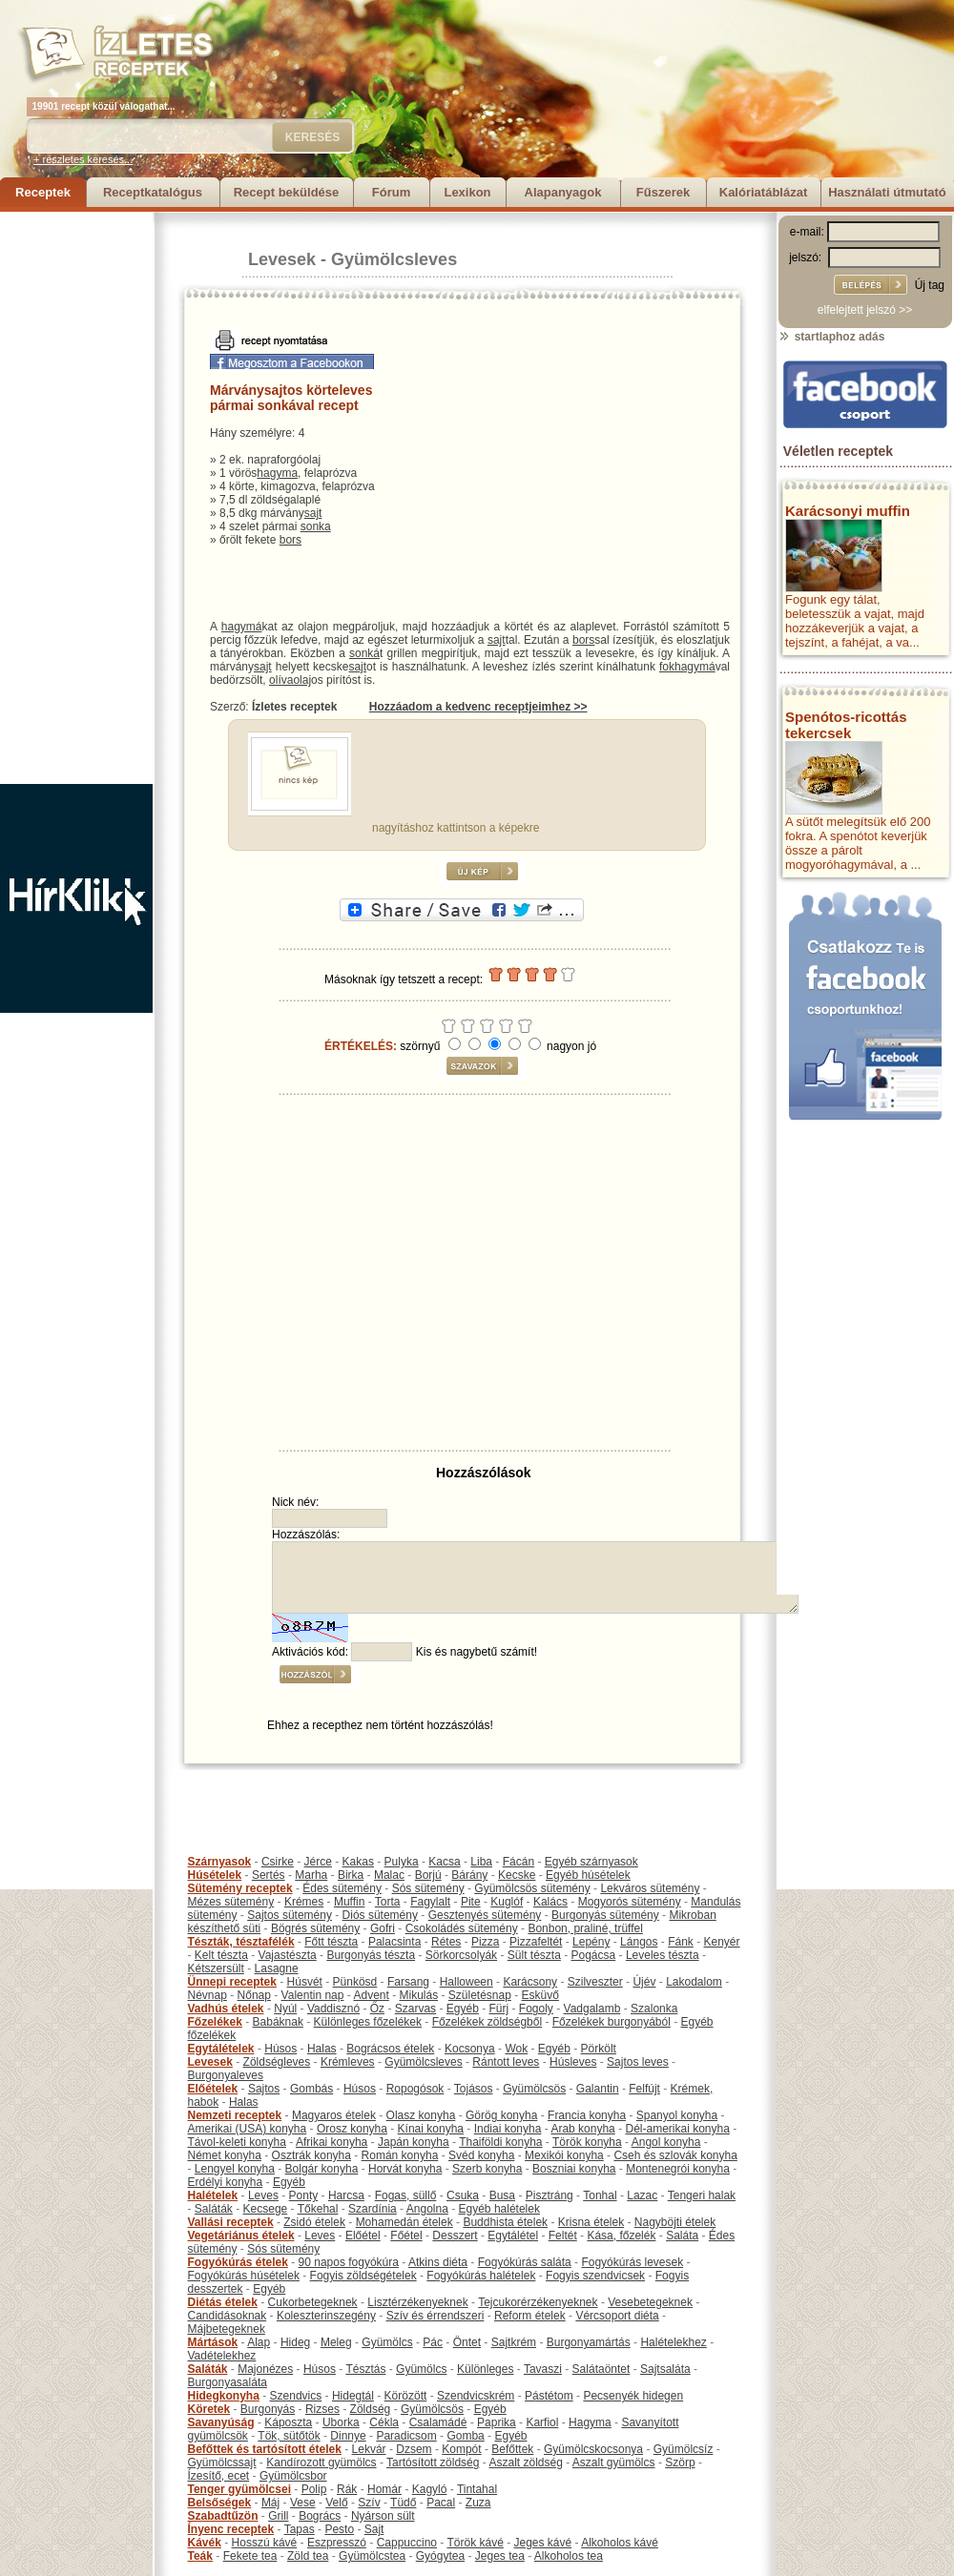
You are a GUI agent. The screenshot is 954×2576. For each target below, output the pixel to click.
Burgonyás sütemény (605, 1915)
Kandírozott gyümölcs (321, 2462)
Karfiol (542, 2422)
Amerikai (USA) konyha (247, 2128)
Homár (384, 2489)
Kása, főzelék (621, 2235)
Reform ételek (530, 2315)
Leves (263, 2195)
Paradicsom (406, 2435)
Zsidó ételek (314, 2222)
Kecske (516, 1875)
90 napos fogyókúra (349, 2262)
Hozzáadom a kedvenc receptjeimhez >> (478, 706)
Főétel (406, 2235)
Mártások (213, 2342)
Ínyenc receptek (231, 2529)
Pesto (339, 2529)
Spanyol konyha (676, 2115)
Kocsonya (470, 2048)
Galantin (597, 2088)
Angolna (427, 2208)
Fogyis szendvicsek (595, 2275)
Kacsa (444, 1861)
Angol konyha (666, 2142)
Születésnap (479, 1995)
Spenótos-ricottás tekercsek (846, 725)
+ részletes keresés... (83, 159)
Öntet (467, 2342)
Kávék (204, 2542)
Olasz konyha (421, 2115)
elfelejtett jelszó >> (865, 310)
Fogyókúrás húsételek (244, 2275)
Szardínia (372, 2208)
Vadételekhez (222, 2355)
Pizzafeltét (535, 1941)
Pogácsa (593, 1955)
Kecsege (265, 2208)
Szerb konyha (487, 2168)
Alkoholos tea (568, 2556)
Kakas (358, 1861)
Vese (303, 2502)
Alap (258, 2342)
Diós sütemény (380, 1915)
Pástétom (549, 2395)
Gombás (311, 2088)
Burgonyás (267, 2409)
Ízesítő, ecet (219, 2476)
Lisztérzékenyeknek (417, 2302)
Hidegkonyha (223, 2395)
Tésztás (365, 2369)
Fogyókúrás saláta (524, 2262)
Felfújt (644, 2088)
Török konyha (587, 2142)
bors (290, 539)
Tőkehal (318, 2208)
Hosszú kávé (265, 2542)
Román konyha (400, 2155)
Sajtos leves (638, 2062)
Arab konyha (582, 2128)
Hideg (295, 2342)
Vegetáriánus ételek (241, 2235)
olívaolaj (290, 680)
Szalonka (654, 2008)
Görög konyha (501, 2115)
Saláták (214, 2208)
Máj (270, 2502)
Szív (369, 2502)
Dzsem (413, 2449)
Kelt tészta (221, 1955)
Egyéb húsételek (588, 1875)
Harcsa (346, 2195)
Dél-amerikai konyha (677, 2128)
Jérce (318, 1861)
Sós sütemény (428, 1888)
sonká (364, 653)
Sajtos (264, 2088)
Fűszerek (663, 192)
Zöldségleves (277, 2062)
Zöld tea (307, 2556)
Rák (347, 2489)
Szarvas (415, 2008)
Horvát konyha (405, 2168)
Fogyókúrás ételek (238, 2262)
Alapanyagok (563, 192)
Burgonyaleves (225, 2075)
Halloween (466, 1982)
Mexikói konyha (564, 2155)
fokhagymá (687, 666)
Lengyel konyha (235, 2168)
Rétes (446, 1941)
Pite (471, 1901)
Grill (278, 2516)
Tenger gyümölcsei (239, 2489)
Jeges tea (500, 2556)
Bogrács (320, 2516)
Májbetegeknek (226, 2329)
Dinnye (347, 2435)
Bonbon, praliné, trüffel (585, 1928)
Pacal (440, 2502)
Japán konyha (413, 2142)
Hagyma (590, 2422)
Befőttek (512, 2449)
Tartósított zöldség (432, 2462)
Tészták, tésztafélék (241, 1941)
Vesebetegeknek (650, 2302)
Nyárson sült (383, 2516)
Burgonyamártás (589, 2342)
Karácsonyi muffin (847, 511)
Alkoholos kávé (619, 2542)
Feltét (563, 2235)
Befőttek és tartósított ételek (265, 2449)
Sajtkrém (513, 2342)
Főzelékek (215, 2022)
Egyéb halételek (499, 2208)
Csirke (277, 1861)
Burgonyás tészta (370, 1955)
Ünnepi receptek (232, 1982)
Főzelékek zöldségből (487, 2022)
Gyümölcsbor (293, 2476)
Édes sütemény (342, 1888)
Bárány (469, 1875)
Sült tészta (534, 1955)
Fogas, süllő (406, 2195)
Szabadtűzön (223, 2516)
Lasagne (277, 1968)
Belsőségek (220, 2502)
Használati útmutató (887, 192)
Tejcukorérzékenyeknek (537, 2302)
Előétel (363, 2235)
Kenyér (722, 1941)
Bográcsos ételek (390, 2048)
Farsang (408, 1982)
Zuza (478, 2502)
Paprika (496, 2422)
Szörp (680, 2462)
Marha (311, 1875)
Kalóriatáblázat (763, 192)
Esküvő (540, 1995)
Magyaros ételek (334, 2115)
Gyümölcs (387, 2342)
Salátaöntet (601, 2369)
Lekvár (369, 2449)
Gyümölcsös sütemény (532, 1888)
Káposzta (288, 2422)
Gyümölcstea (372, 2556)
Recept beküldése (287, 192)
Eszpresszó (336, 2542)
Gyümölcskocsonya (593, 2449)
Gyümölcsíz (683, 2449)
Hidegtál (353, 2395)
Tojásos (473, 2088)
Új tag (929, 285)
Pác (433, 2342)
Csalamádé (438, 2422)
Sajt (374, 2529)
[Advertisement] (76, 498)
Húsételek (215, 1875)
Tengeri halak (702, 2195)
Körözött (405, 2395)
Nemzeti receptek (235, 2115)
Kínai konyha (431, 2128)
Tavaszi (543, 2369)
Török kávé (474, 2542)
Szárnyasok (220, 1861)
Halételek (213, 2195)
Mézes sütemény (231, 1901)
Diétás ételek (223, 2302)
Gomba (465, 2435)
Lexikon (467, 192)
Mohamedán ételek (404, 2222)
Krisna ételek (591, 2222)
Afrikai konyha (331, 2142)
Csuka (462, 2195)
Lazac (642, 2195)
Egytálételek (221, 2048)
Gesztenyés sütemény (485, 1915)
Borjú (428, 1875)
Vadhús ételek (226, 2008)
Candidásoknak (227, 2315)
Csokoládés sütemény (461, 1928)
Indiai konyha (508, 2128)
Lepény (591, 1941)
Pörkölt (598, 2048)
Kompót (461, 2449)
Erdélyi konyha (225, 2182)
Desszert (454, 2235)
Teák (200, 2556)
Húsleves (573, 2062)
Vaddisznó (333, 2008)
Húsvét (304, 1982)
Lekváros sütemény (649, 1888)
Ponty (304, 2195)
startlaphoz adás (831, 336)
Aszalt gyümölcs (613, 2462)
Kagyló (429, 2489)
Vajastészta (288, 1955)
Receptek (43, 192)
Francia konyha (587, 2115)
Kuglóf (506, 1901)
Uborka (341, 2422)
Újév (644, 1982)
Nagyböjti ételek (675, 2222)
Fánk (681, 1941)
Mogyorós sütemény (629, 1901)
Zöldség (370, 2409)
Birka (350, 1875)
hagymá (241, 626)
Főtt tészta (331, 1941)
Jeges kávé (542, 2542)
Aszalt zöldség (525, 2462)
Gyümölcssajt (222, 2462)
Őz (377, 2008)
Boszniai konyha (573, 2168)
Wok (516, 2048)
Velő (336, 2502)
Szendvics (296, 2395)
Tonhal (599, 2195)
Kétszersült (216, 1968)
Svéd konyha (481, 2155)
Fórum (391, 192)
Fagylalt (430, 1901)
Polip (314, 2489)
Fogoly (536, 2008)
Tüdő (403, 2502)
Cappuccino (407, 2542)
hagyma (277, 473)
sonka (316, 526)
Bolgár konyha (322, 2168)
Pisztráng (549, 2195)
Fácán (518, 1861)
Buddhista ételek (505, 2222)
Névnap (207, 1995)
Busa (502, 2195)
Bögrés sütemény (315, 1928)
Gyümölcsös (534, 2088)
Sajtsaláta (665, 2369)
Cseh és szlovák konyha (674, 2155)
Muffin (349, 1901)
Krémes (303, 1901)
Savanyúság (221, 2422)
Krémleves (348, 2062)
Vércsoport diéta (616, 2315)
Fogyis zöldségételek (363, 2275)
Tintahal (477, 2489)
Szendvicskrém (475, 2395)
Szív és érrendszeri (435, 2315)
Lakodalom (694, 1982)
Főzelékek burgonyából (611, 2022)
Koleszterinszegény (326, 2315)
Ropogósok (415, 2088)
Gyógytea (440, 2556)
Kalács (550, 1901)
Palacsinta (394, 1941)
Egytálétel (512, 2235)
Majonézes (265, 2369)
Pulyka (401, 1861)
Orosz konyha (352, 2128)
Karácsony (530, 1982)
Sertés (268, 1875)
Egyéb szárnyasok (591, 1861)
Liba (481, 1861)
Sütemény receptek (240, 1888)
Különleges (485, 2369)
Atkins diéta (437, 2262)
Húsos (280, 2048)
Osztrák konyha (311, 2155)
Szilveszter (595, 1982)
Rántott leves (505, 2062)
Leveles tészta (662, 1955)
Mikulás (418, 1995)
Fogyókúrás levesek (632, 2262)
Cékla (384, 2422)
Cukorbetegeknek (313, 2302)
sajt (313, 513)
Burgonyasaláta (227, 2382)
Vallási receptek (231, 2222)
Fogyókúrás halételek (480, 2275)
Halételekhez (673, 2342)
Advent (370, 1995)
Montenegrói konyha (678, 2168)
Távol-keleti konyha (237, 2142)
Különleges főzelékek (368, 2022)
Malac (389, 1875)
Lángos (638, 1941)
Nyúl (285, 2008)
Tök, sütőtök (289, 2435)
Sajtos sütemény (289, 1915)
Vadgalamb (592, 2008)
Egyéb (462, 2008)
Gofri (382, 1928)
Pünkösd (355, 1982)
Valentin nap (312, 1995)
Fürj (498, 2008)
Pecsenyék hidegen (633, 2395)
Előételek (213, 2088)
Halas (322, 2048)
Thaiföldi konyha (500, 2142)
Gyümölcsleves (394, 259)
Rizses (322, 2409)
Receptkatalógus (152, 192)
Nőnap (254, 1995)
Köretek (209, 2409)
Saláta (682, 2235)
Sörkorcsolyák (461, 1955)
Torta (388, 1901)
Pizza (485, 1941)
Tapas (299, 2529)
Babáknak (278, 2022)
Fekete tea (250, 2556)
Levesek (282, 259)
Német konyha (224, 2155)
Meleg (336, 2342)
